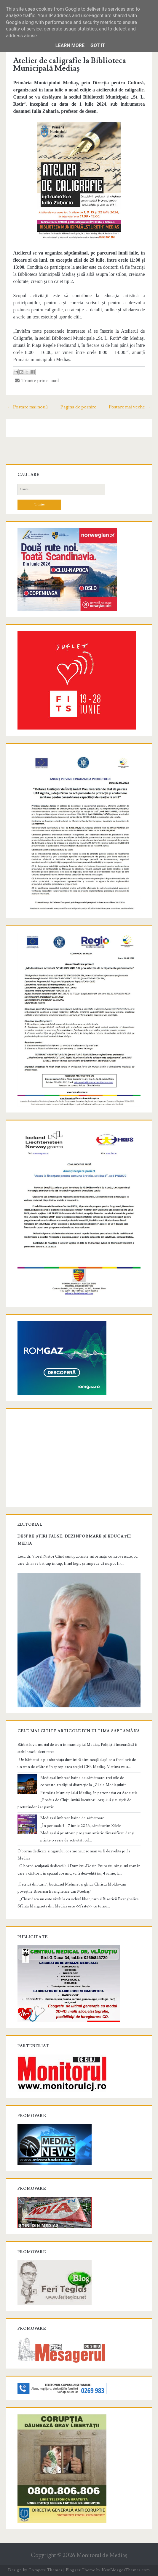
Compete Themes (45, 2570)
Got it (97, 45)
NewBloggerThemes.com (126, 2570)
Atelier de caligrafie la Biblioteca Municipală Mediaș (69, 64)
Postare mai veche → (130, 407)
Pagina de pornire (78, 407)
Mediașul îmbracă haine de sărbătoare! (72, 1818)
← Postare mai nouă (27, 407)
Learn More (69, 45)
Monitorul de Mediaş (101, 2555)
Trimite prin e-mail (37, 381)
